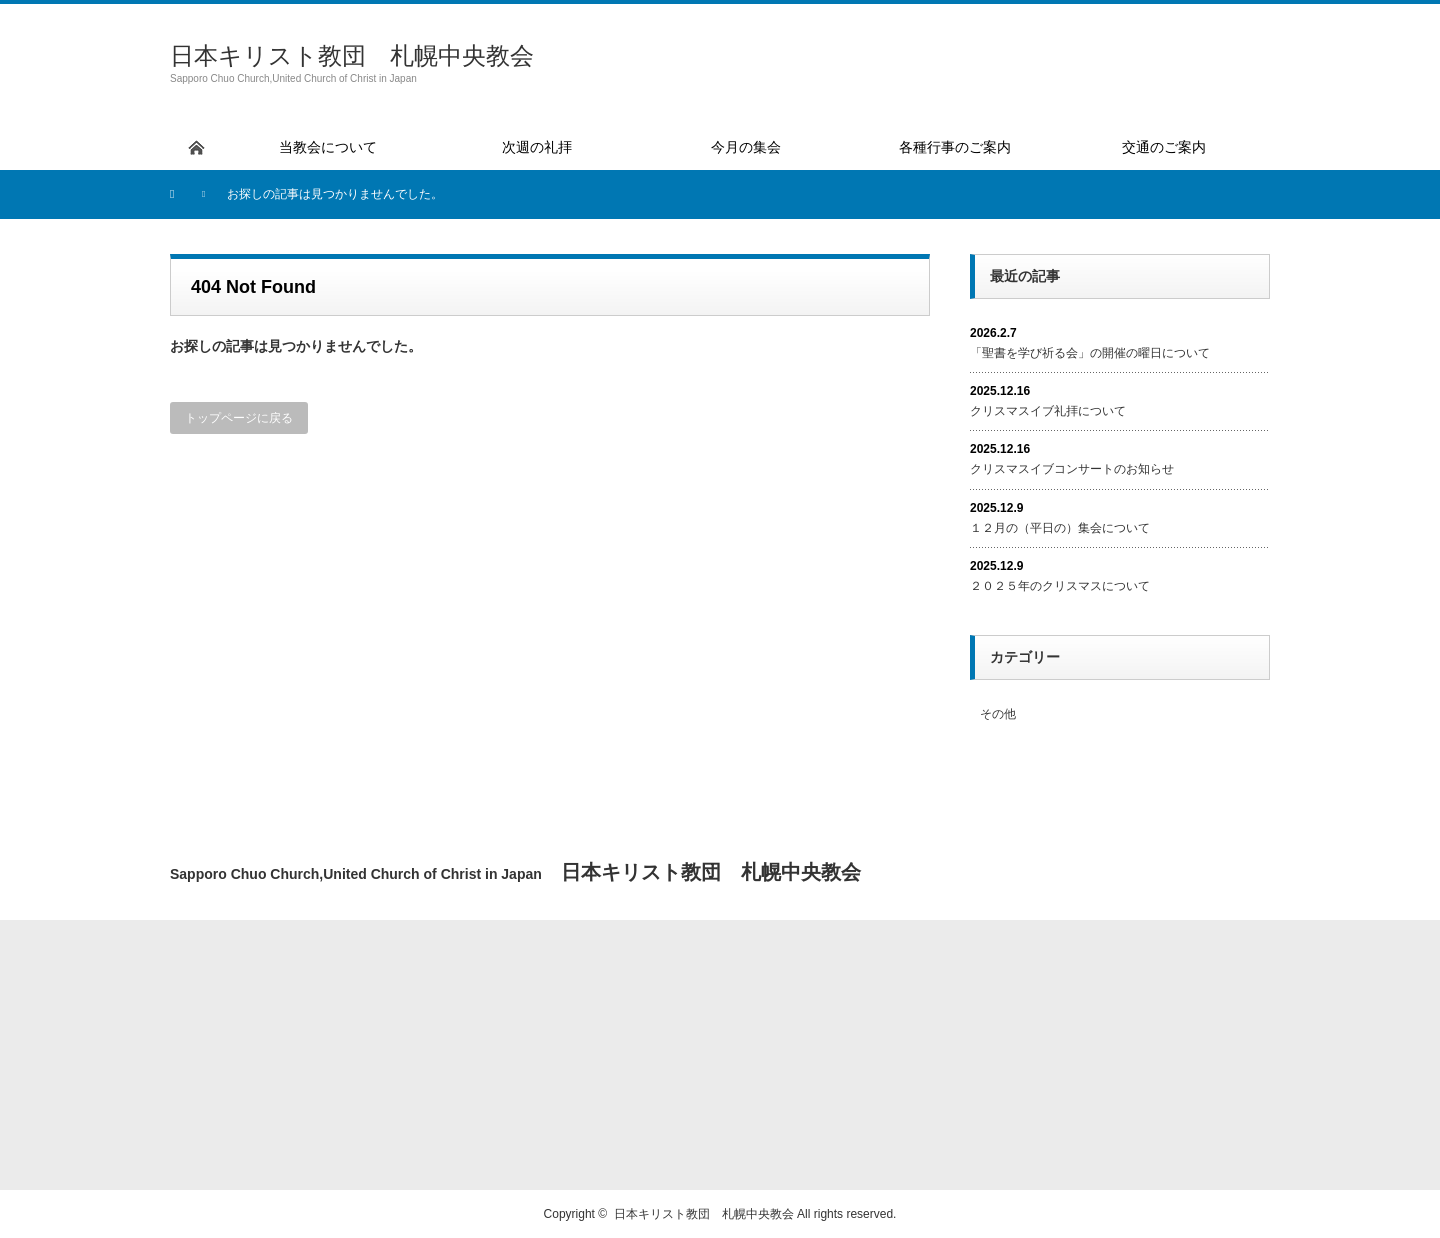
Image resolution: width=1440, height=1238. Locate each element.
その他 (998, 714)
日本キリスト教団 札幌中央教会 (352, 55)
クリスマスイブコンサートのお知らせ (1072, 469)
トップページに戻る (239, 418)
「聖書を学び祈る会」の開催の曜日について (1090, 353)
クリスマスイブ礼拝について (1048, 411)
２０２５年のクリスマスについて (1060, 586)
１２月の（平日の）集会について (1060, 528)
